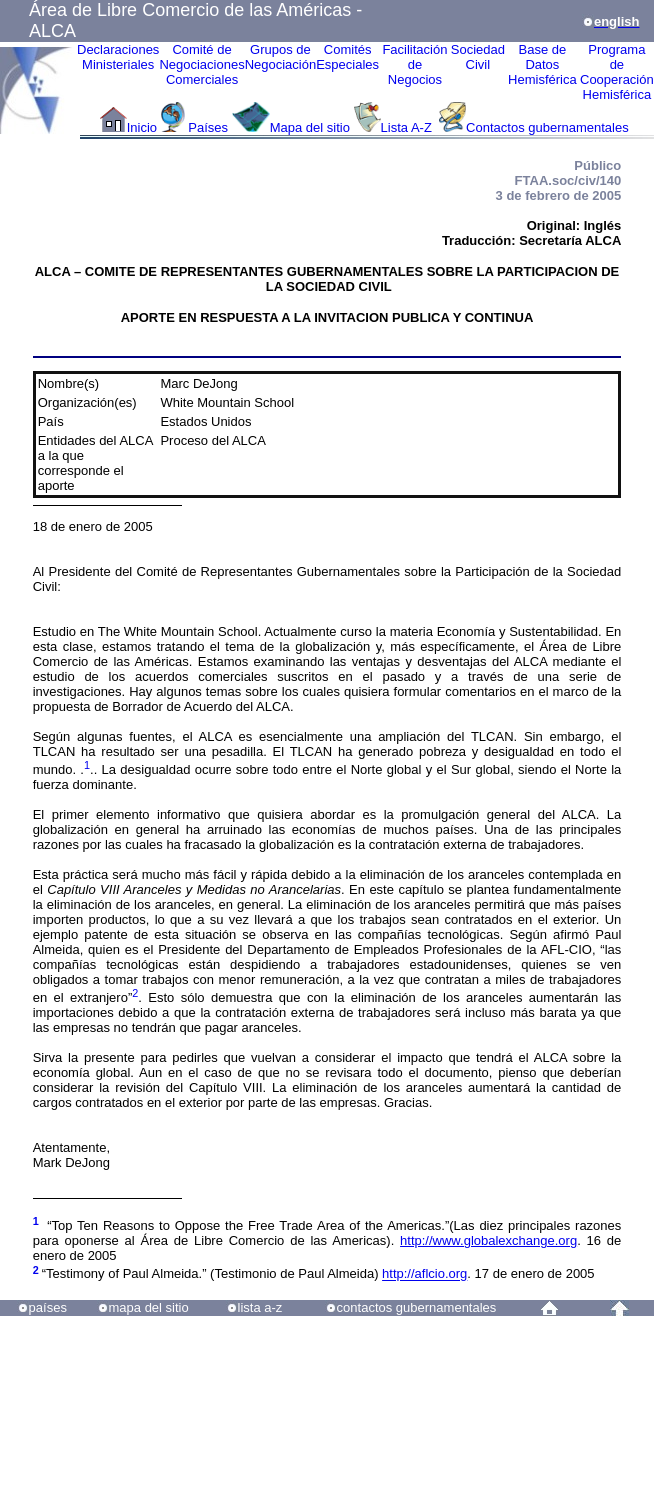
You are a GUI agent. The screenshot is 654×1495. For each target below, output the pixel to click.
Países (208, 127)
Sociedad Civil (478, 57)
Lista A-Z (408, 127)
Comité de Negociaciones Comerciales (201, 64)
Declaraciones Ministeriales (118, 57)
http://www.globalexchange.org (488, 1240)
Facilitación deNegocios (414, 64)
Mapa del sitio (310, 127)
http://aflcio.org (424, 1274)
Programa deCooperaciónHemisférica (617, 72)
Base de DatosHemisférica (542, 64)
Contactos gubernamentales (547, 127)
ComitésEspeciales (347, 57)
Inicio (142, 127)
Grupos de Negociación (281, 57)
